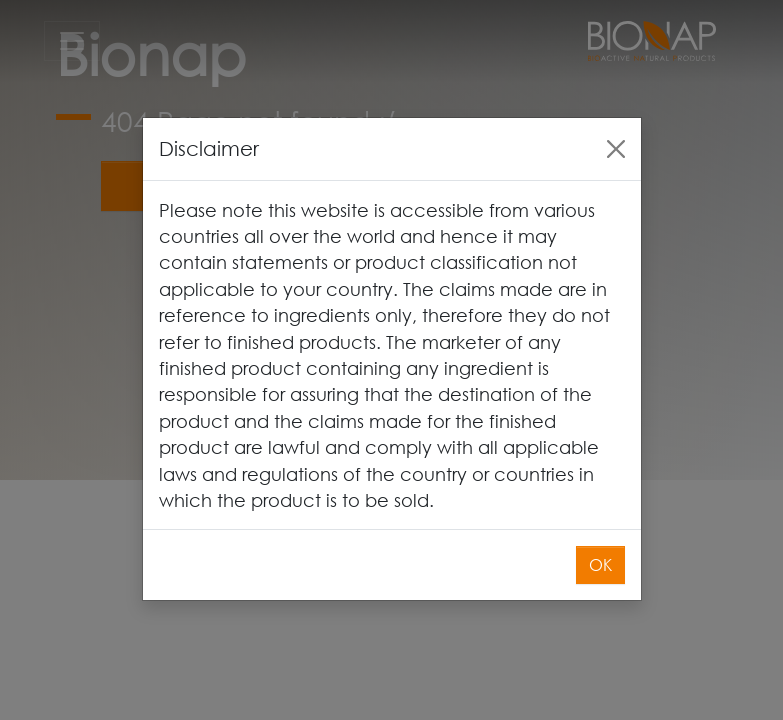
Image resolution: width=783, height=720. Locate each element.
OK (600, 540)
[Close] (616, 124)
